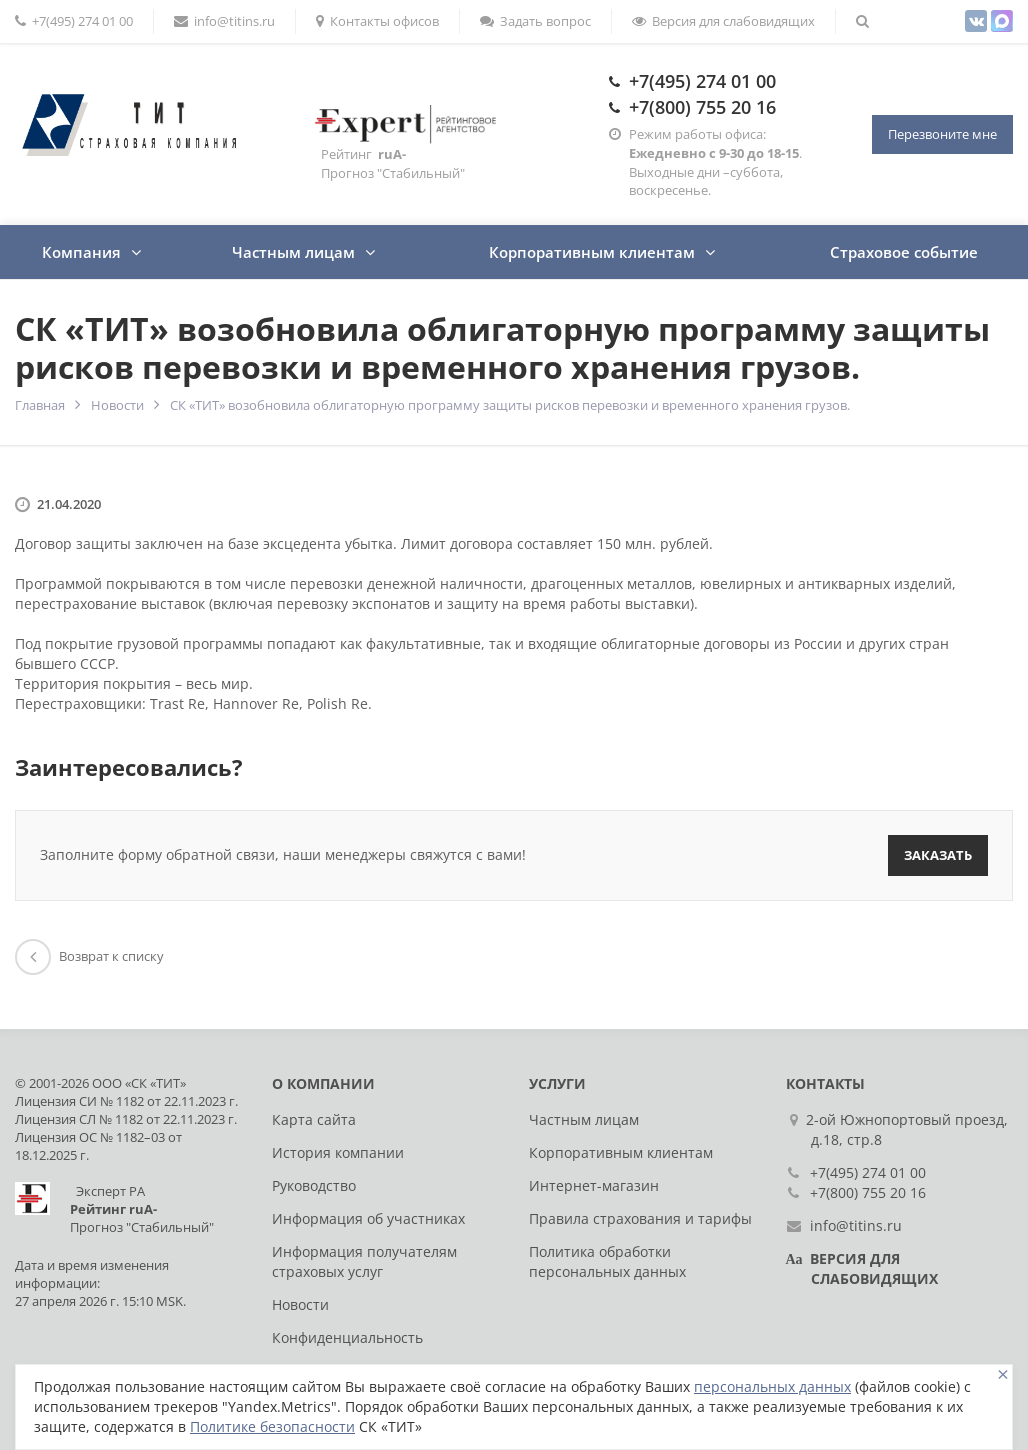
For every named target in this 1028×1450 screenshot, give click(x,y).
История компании (338, 1152)
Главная (40, 405)
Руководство (314, 1185)
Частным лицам (293, 252)
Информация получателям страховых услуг (364, 1261)
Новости (117, 405)
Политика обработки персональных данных (607, 1261)
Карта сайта (314, 1119)
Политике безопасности (272, 1426)
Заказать (938, 855)
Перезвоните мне (942, 134)
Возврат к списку (89, 956)
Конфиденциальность (347, 1337)
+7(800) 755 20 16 (702, 107)
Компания (81, 252)
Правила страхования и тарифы (640, 1218)
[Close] (1003, 1374)
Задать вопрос (535, 21)
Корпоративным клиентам (592, 252)
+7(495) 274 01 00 (702, 81)
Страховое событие (904, 252)
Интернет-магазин (594, 1185)
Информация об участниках (368, 1218)
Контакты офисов (377, 21)
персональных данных (772, 1386)
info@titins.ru (224, 21)
